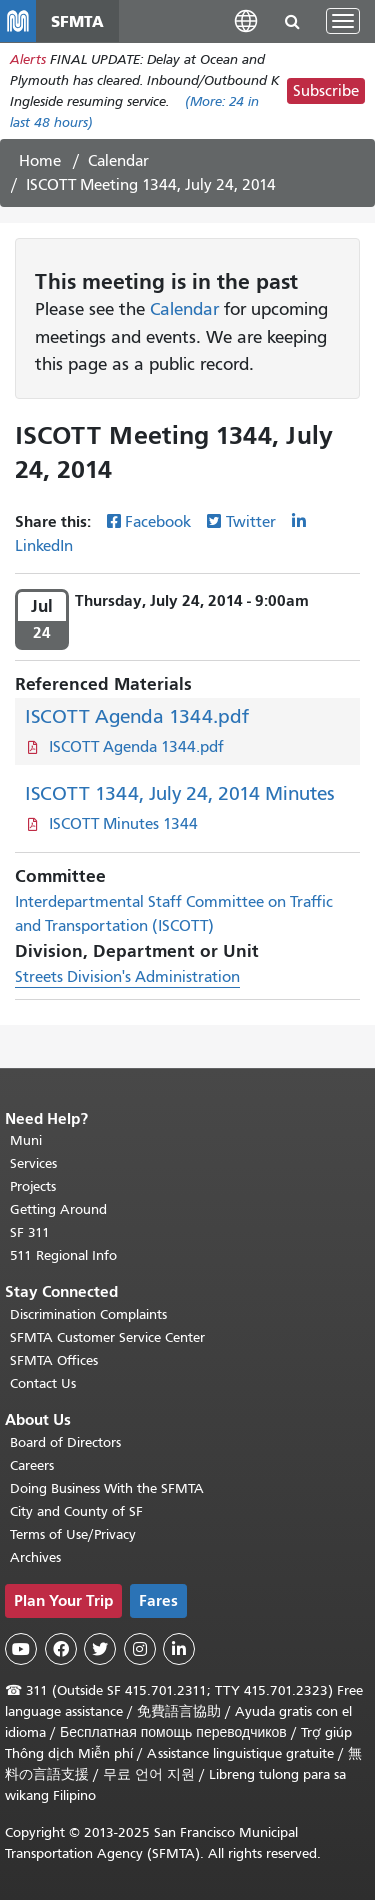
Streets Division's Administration (127, 977)
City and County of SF (76, 1511)
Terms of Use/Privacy (73, 1534)
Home (40, 161)
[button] (246, 20)
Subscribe (326, 91)
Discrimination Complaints (88, 1314)
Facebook (158, 522)
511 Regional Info (63, 1255)
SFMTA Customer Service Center (107, 1337)
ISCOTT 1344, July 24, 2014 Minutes (180, 793)
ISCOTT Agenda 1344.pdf (137, 716)
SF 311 (30, 1232)
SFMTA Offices (54, 1360)
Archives (35, 1557)
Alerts (28, 59)
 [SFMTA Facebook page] (61, 1649)
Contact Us (43, 1383)
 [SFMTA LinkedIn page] (179, 1649)
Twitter (251, 522)
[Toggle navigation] (343, 21)
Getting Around (58, 1209)
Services (33, 1163)
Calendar (118, 161)
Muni (26, 1140)
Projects (33, 1186)
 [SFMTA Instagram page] (140, 1649)
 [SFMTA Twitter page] (100, 1649)
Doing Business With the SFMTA (107, 1488)
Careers (32, 1465)
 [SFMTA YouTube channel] (21, 1649)
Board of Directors (65, 1442)
